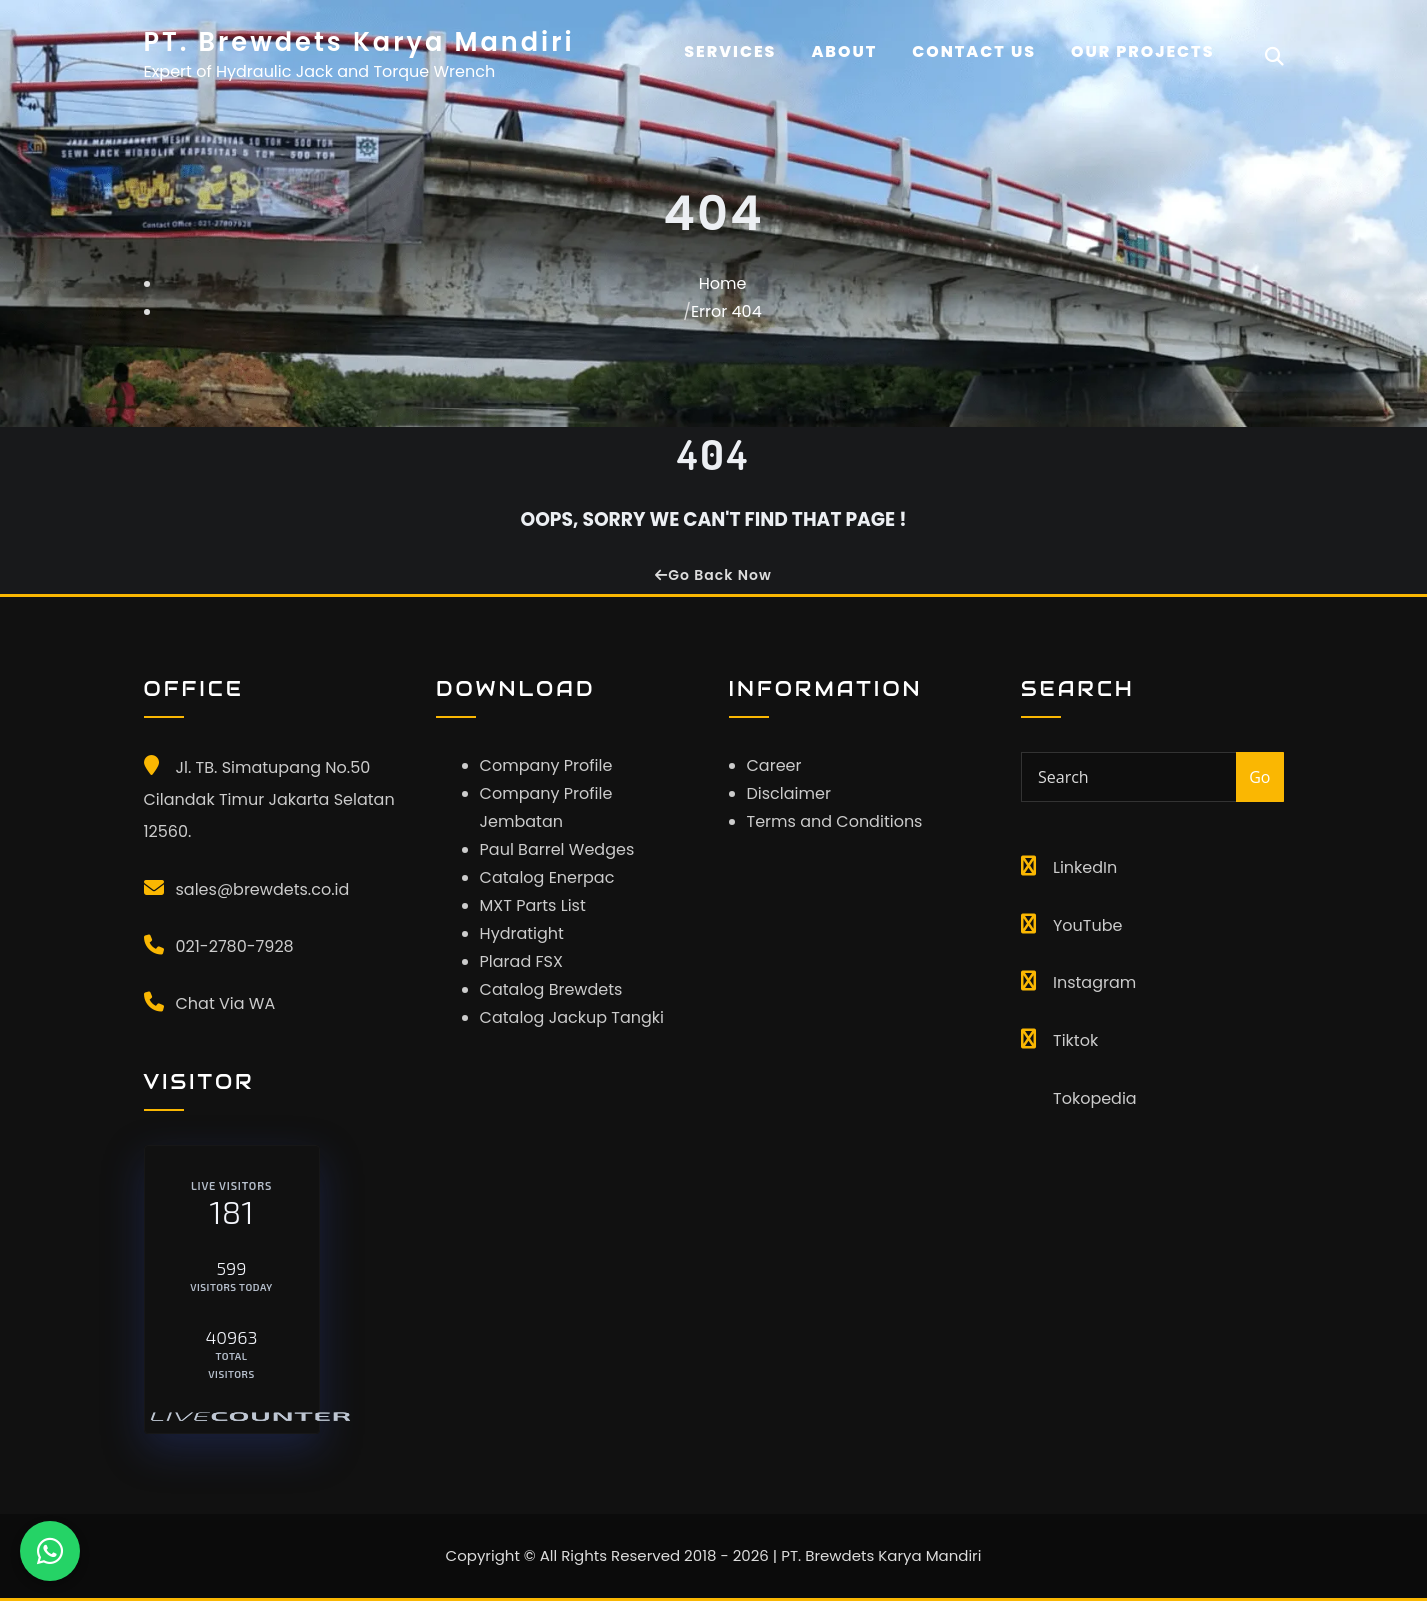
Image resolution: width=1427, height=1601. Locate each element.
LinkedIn (1085, 867)
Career (774, 765)
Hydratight (522, 933)
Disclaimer (789, 793)
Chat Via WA (226, 1003)
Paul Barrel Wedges (557, 849)
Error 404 (726, 311)
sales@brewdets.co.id (263, 889)
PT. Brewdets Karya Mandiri (359, 42)
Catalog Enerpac (547, 877)
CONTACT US (974, 51)
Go (1259, 777)
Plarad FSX (521, 961)
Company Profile (546, 765)
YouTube (1087, 925)
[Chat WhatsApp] (50, 1551)
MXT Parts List (533, 905)
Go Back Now (713, 575)
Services (730, 51)
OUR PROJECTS (1143, 51)
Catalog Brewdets (551, 989)
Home (723, 283)
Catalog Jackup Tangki (572, 1017)
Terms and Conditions (835, 821)
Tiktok (1075, 1040)
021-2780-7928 (235, 946)
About (844, 51)
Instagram (1094, 982)
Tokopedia (1095, 1098)
